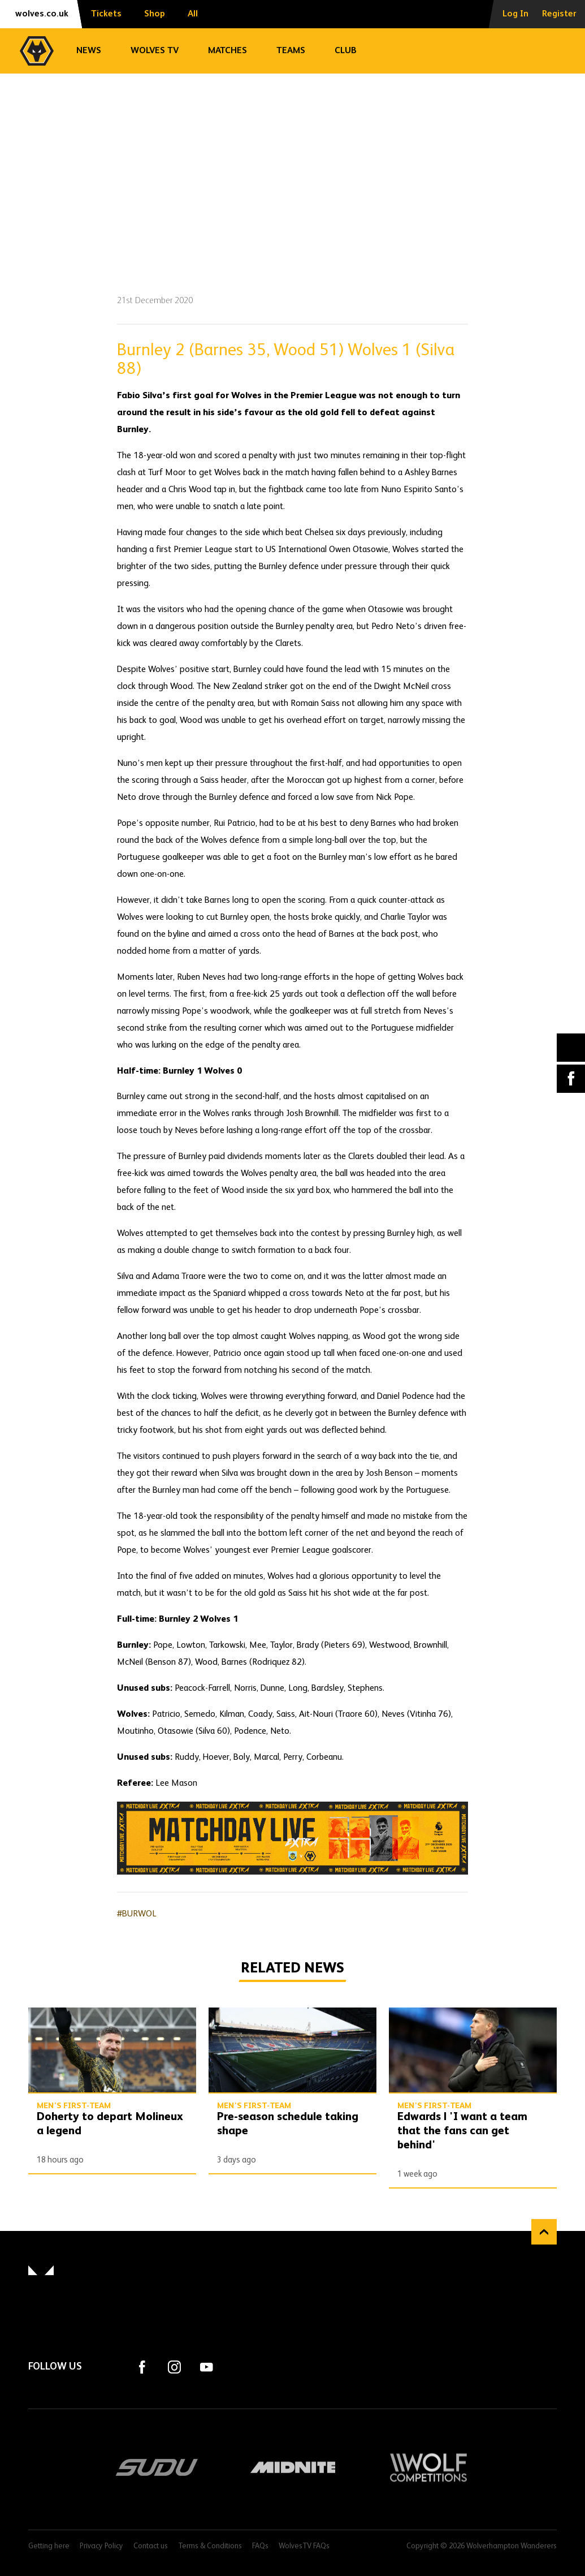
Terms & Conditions (210, 2546)
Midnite (292, 2467)
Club (346, 50)
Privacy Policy (101, 2546)
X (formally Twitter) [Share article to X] (571, 1047)
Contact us (150, 2546)
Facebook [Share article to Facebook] (571, 1079)
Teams (290, 50)
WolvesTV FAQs (304, 2546)
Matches (227, 50)
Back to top (544, 2232)
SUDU (157, 2467)
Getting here (49, 2546)
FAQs (260, 2546)
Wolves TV (155, 50)
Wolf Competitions (428, 2467)
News (88, 50)
